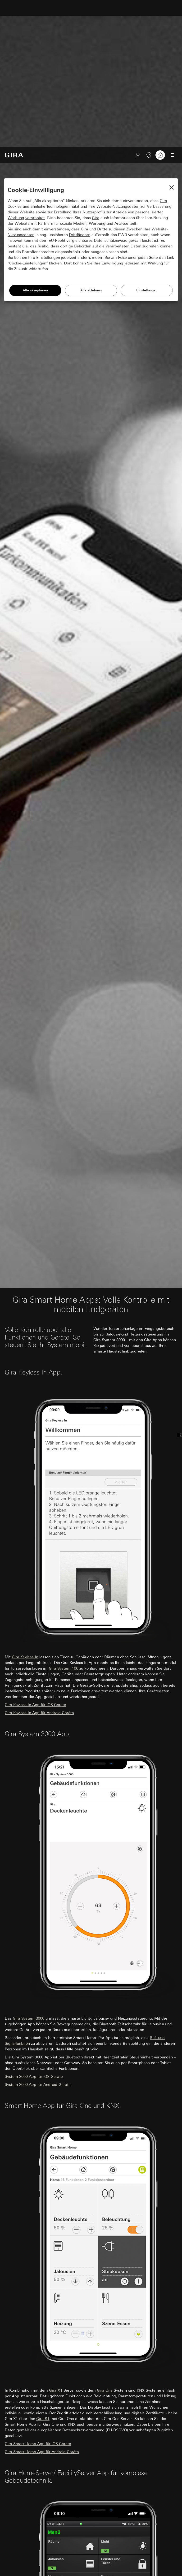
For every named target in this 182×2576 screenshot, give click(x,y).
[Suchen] (137, 8)
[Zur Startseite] (14, 8)
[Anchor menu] (178, 1288)
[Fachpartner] (149, 8)
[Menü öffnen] (171, 8)
